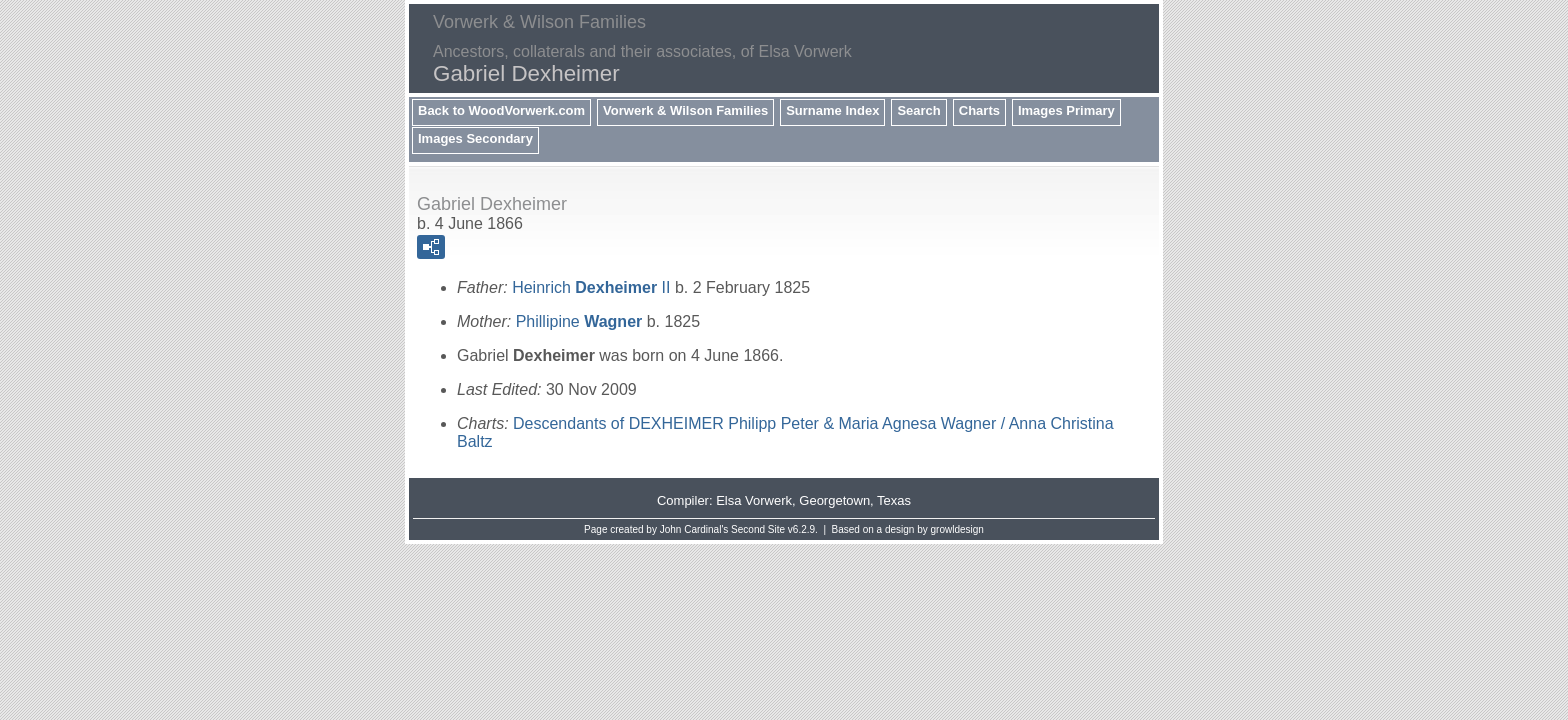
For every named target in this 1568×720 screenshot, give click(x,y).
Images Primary (1066, 110)
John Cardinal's (694, 529)
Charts (979, 110)
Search (918, 110)
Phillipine (579, 321)
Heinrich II (591, 287)
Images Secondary (475, 138)
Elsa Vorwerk (754, 500)
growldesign (957, 529)
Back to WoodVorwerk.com (501, 110)
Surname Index (832, 110)
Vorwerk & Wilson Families (685, 110)
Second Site (758, 529)
